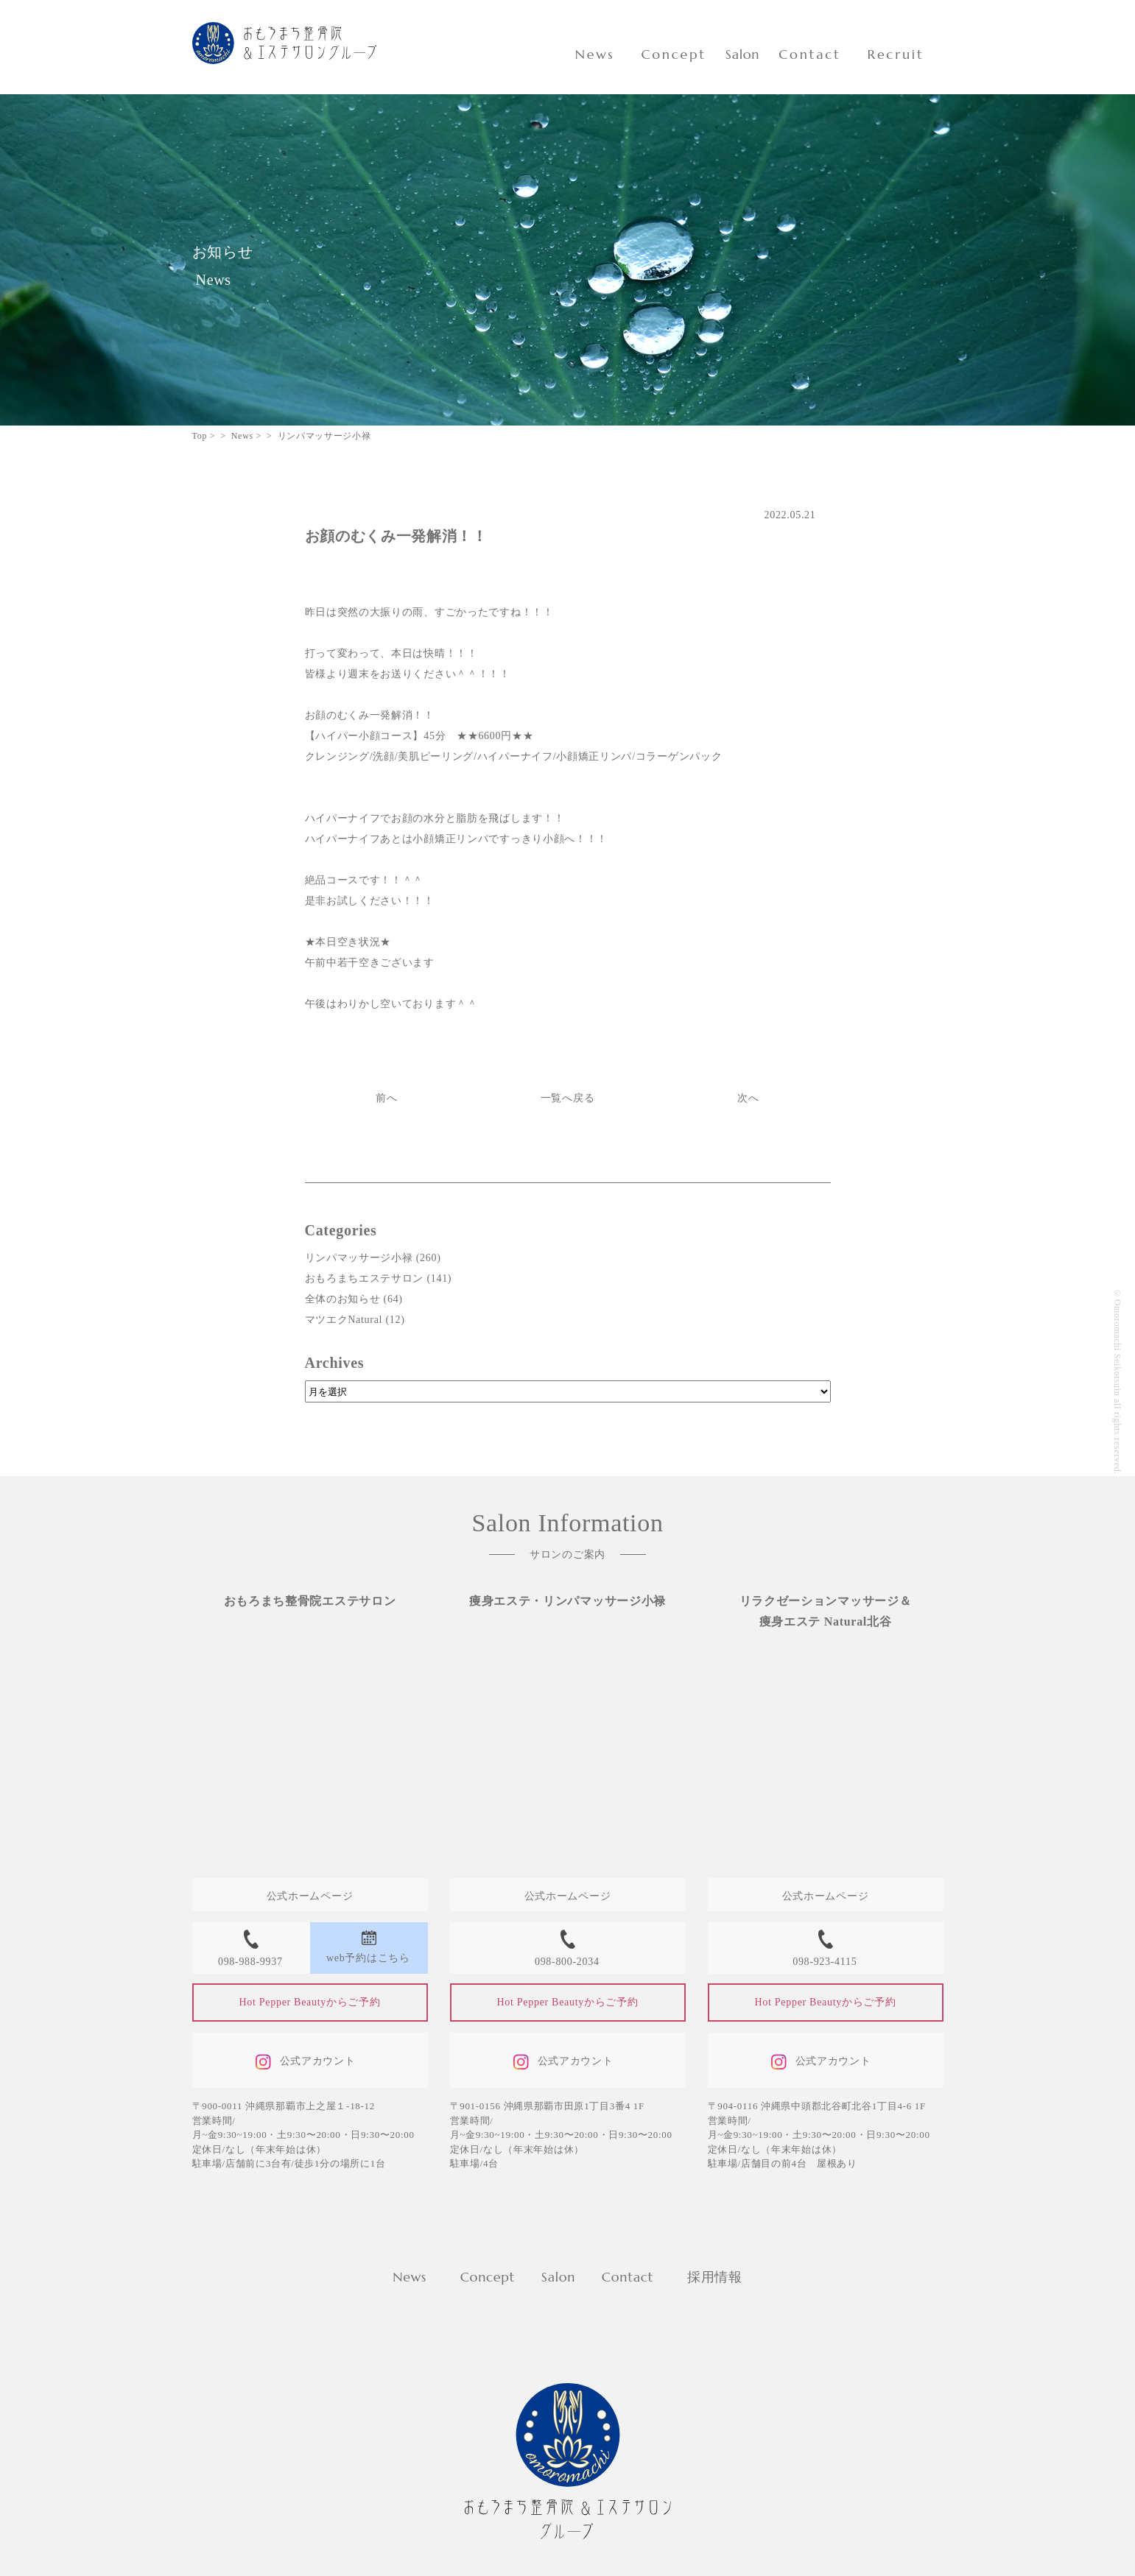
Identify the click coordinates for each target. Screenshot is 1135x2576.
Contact (809, 54)
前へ (386, 1098)
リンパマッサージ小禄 (359, 1257)
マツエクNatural (344, 1319)
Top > (204, 436)
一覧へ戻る (568, 1098)
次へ (748, 1098)
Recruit (896, 54)
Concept (673, 54)
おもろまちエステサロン (364, 1278)
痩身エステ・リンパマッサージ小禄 (567, 1601)
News (595, 54)
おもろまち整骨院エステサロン (310, 1601)
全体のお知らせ (343, 1299)
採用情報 (714, 2276)
